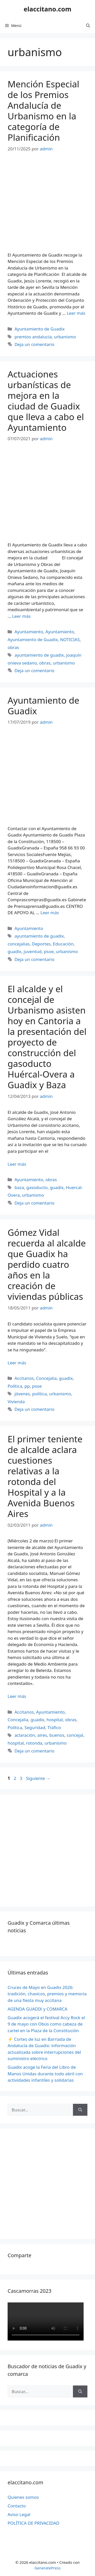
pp (27, 1386)
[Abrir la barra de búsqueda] (88, 25)
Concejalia (46, 1378)
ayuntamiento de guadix (39, 655)
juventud (33, 951)
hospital (55, 1719)
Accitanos (24, 1378)
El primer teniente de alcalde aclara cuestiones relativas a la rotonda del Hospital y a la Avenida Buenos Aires (45, 1476)
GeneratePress (47, 2567)
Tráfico (54, 1727)
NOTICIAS (70, 639)
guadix (14, 951)
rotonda (34, 1743)
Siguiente (38, 1778)
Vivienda (16, 1401)
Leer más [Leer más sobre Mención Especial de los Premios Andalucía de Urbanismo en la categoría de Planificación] (76, 313)
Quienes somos (23, 2497)
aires (42, 1735)
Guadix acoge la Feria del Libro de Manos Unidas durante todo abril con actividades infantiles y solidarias (45, 2073)
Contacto (17, 2506)
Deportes (41, 944)
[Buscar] (80, 2110)
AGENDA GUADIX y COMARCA (37, 2009)
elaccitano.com (47, 9)
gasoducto (37, 1187)
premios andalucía (33, 337)
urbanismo (65, 337)
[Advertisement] (47, 1849)
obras (13, 647)
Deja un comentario (34, 344)
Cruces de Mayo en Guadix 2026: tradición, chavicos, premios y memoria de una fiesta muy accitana (47, 1993)
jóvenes (22, 1394)
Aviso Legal (19, 2514)
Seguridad (35, 1727)
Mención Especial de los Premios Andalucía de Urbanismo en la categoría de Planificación (43, 110)
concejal (75, 1735)
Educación (63, 944)
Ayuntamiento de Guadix (39, 329)
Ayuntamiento (28, 632)
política (39, 1394)
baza (19, 1187)
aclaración (24, 1735)
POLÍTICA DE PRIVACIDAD (33, 2523)
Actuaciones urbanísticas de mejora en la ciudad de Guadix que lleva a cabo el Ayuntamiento (46, 400)
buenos (56, 1735)
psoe (48, 951)
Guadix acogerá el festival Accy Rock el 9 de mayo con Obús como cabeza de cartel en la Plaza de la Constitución (46, 2024)
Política (15, 1386)
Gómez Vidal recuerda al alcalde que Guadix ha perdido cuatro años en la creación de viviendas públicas (47, 1264)
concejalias (19, 944)
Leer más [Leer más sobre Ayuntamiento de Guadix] (50, 912)
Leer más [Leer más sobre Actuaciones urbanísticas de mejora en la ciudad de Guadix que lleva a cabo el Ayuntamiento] (21, 616)
